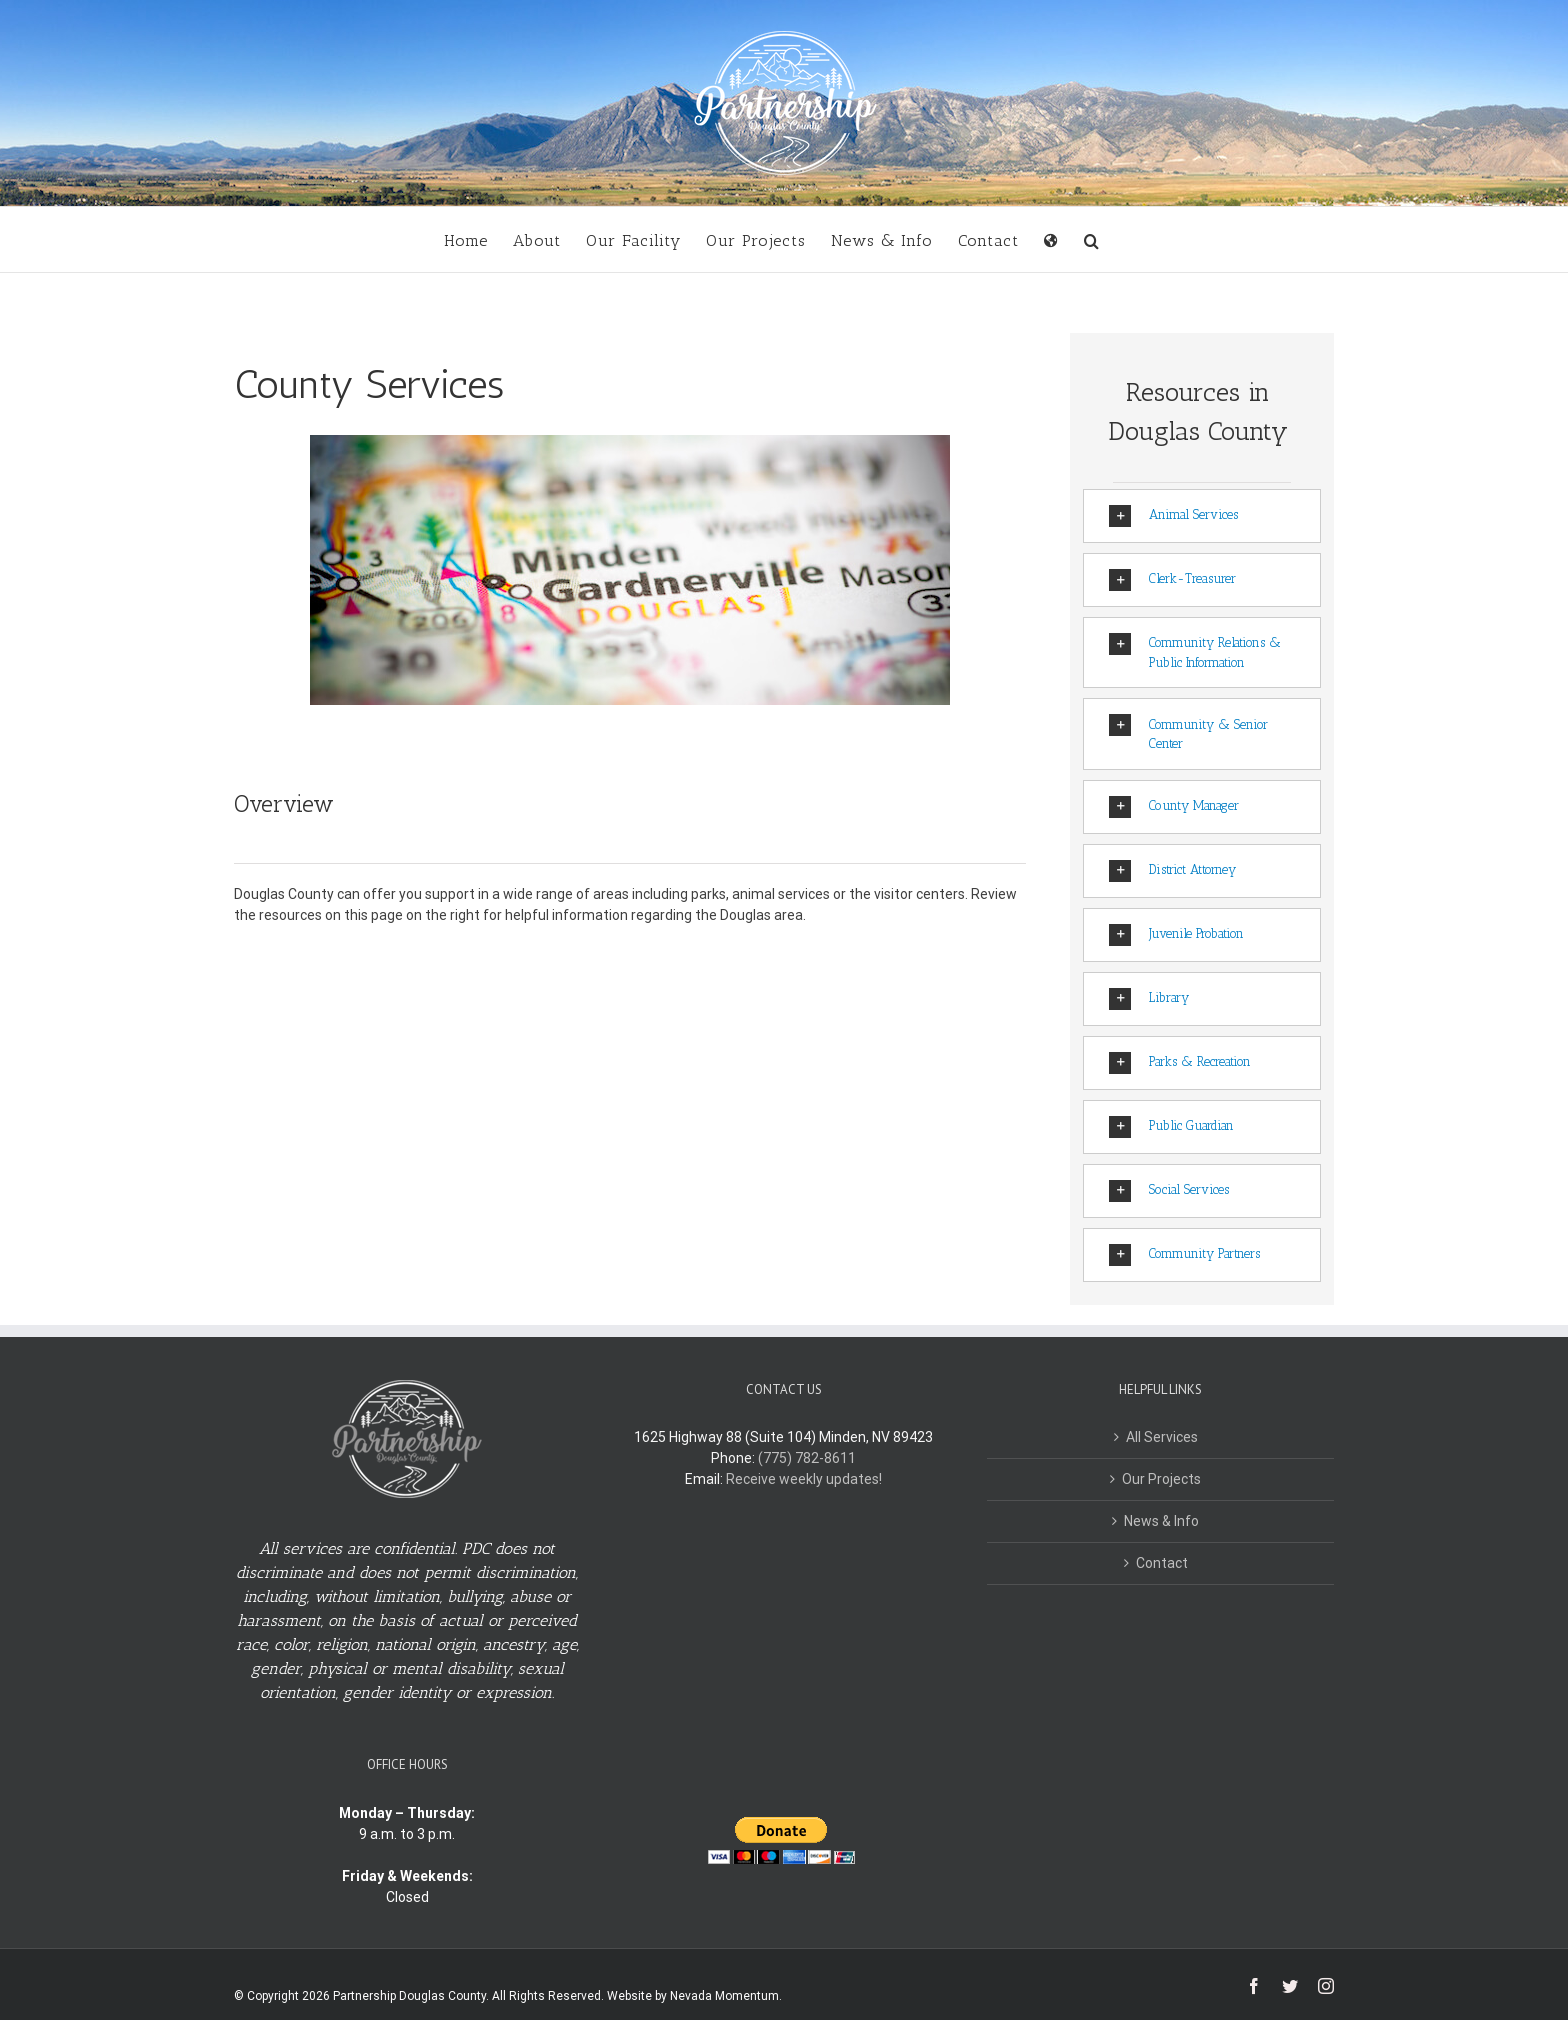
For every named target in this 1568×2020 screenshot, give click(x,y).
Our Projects (1161, 1479)
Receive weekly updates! (804, 1479)
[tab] (1202, 516)
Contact (1162, 1563)
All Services (1162, 1437)
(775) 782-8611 (807, 1458)
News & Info (1161, 1521)
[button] (1092, 239)
